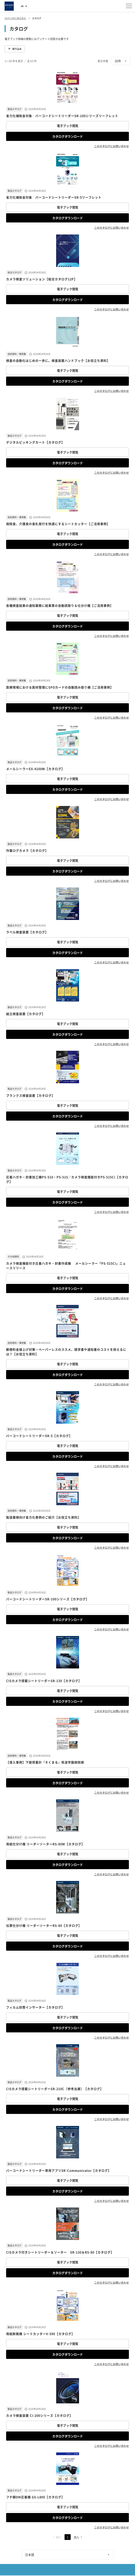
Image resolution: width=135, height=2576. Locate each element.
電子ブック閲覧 (67, 125)
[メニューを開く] (129, 6)
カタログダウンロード (67, 136)
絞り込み (15, 49)
